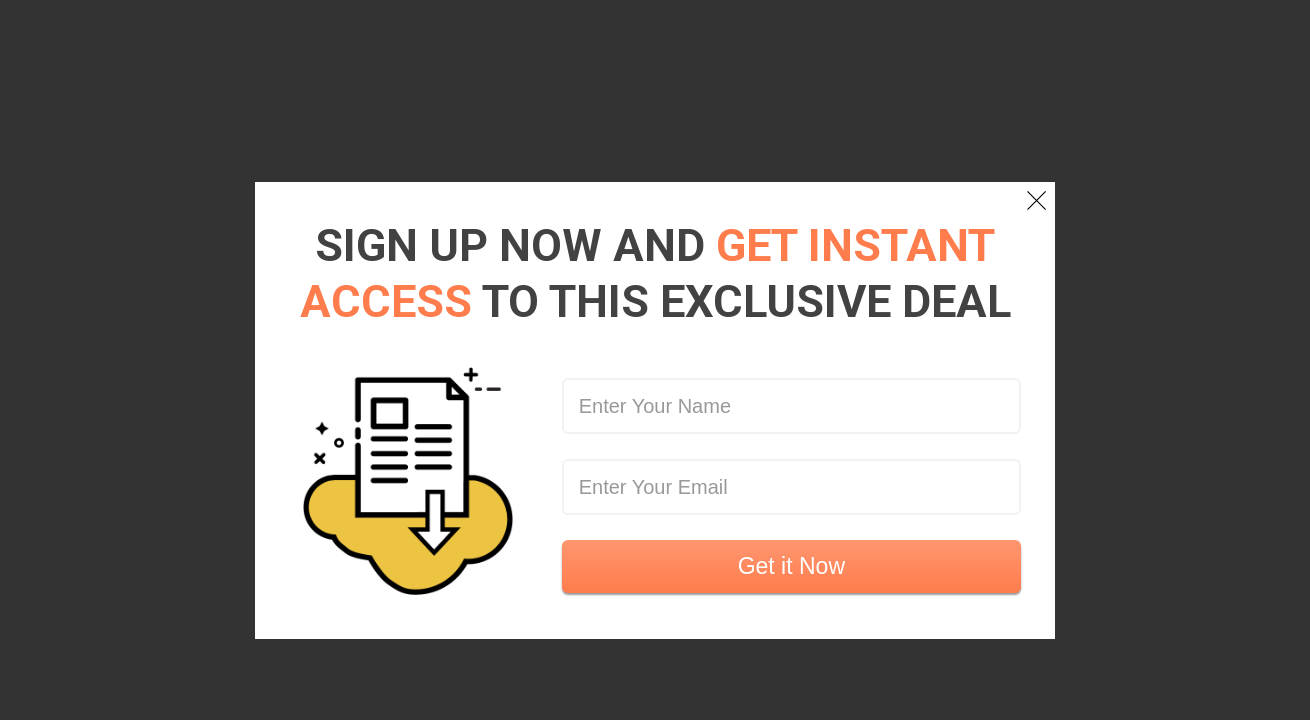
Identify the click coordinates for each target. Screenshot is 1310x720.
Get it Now (791, 566)
